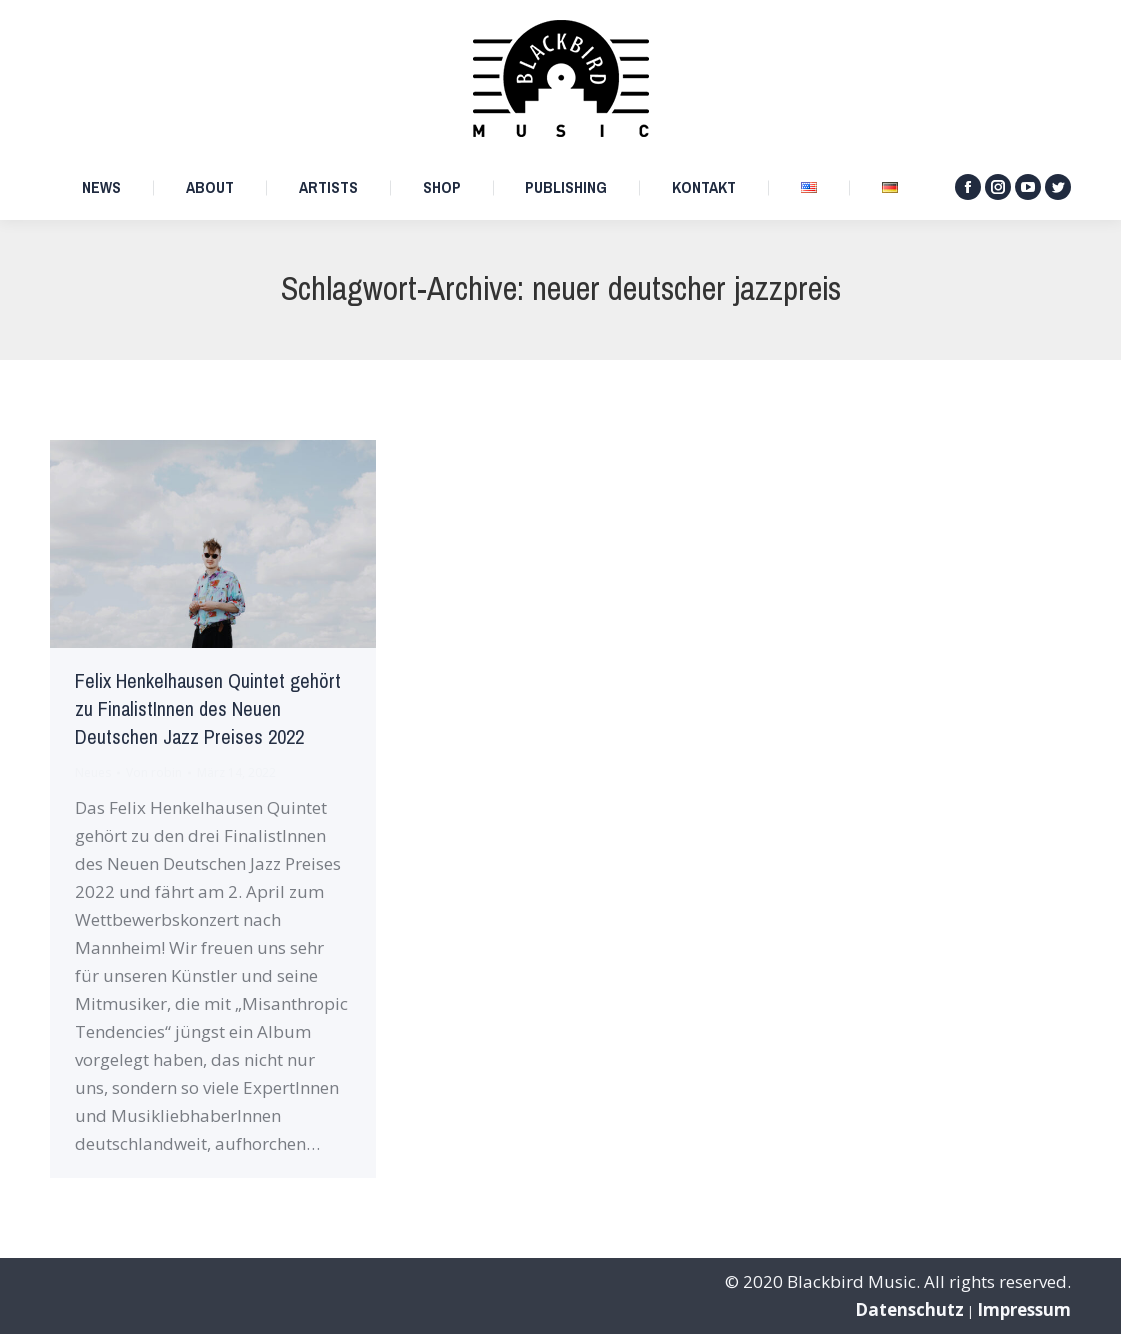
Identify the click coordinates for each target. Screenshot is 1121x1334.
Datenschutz (909, 1309)
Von (154, 772)
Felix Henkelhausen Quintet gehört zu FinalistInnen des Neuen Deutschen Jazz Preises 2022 (208, 709)
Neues (93, 772)
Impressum (1024, 1309)
